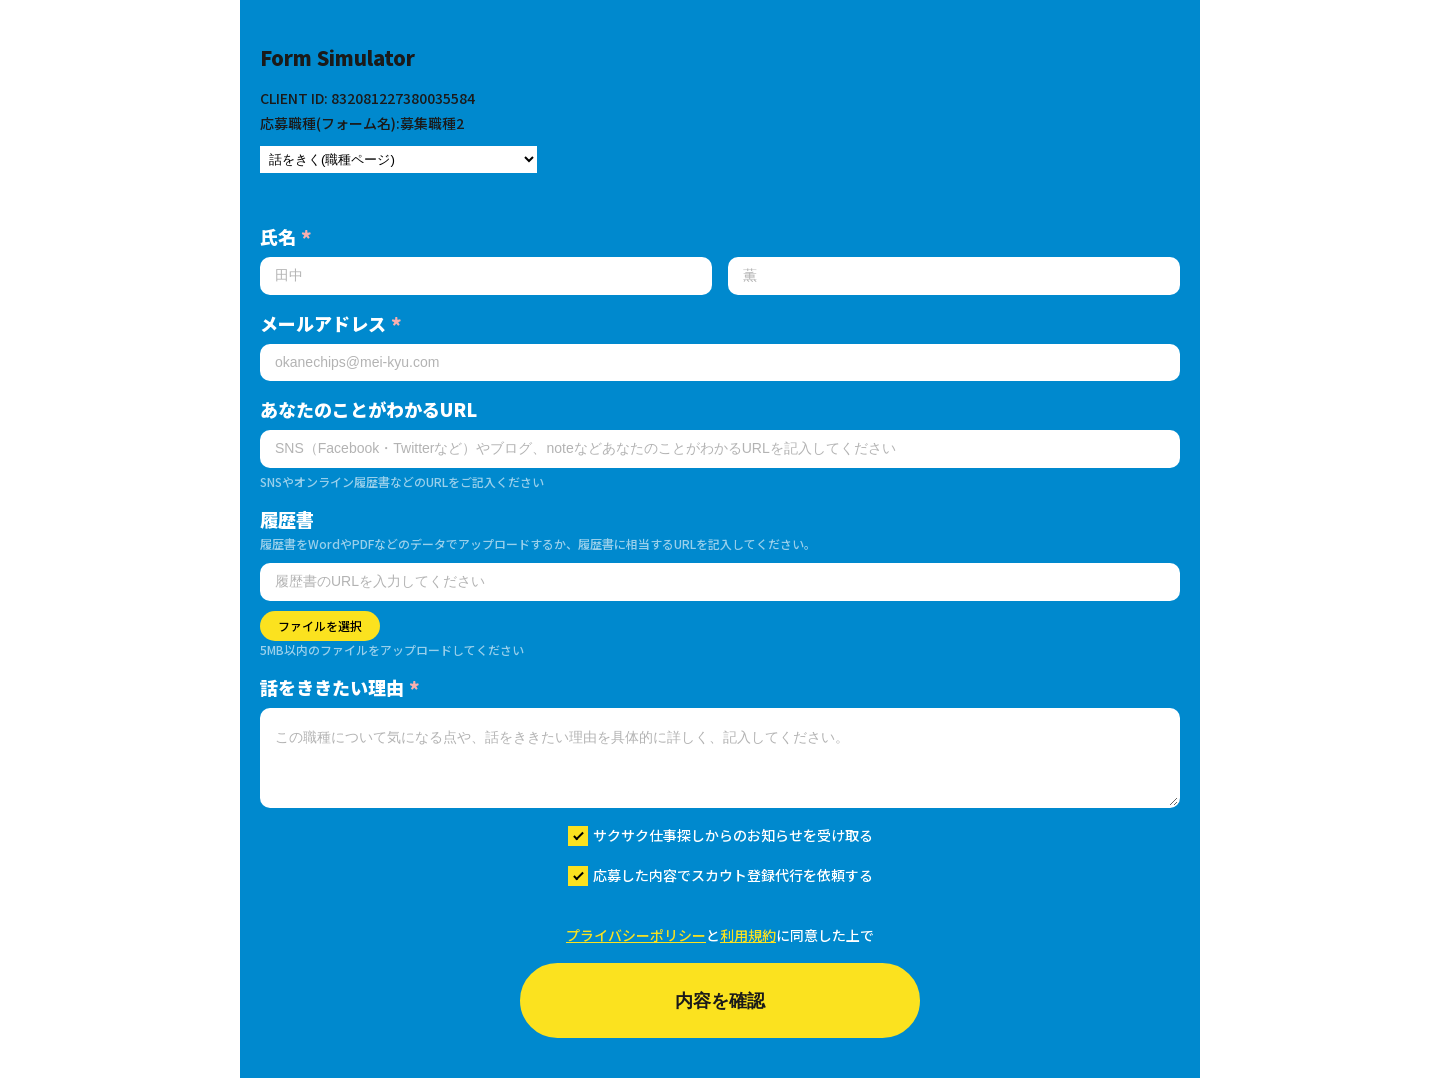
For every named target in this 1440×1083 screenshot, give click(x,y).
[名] (954, 276)
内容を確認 (720, 1003)
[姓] (486, 276)
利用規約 (748, 935)
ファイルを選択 (320, 625)
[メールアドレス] (720, 363)
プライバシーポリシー (636, 935)
